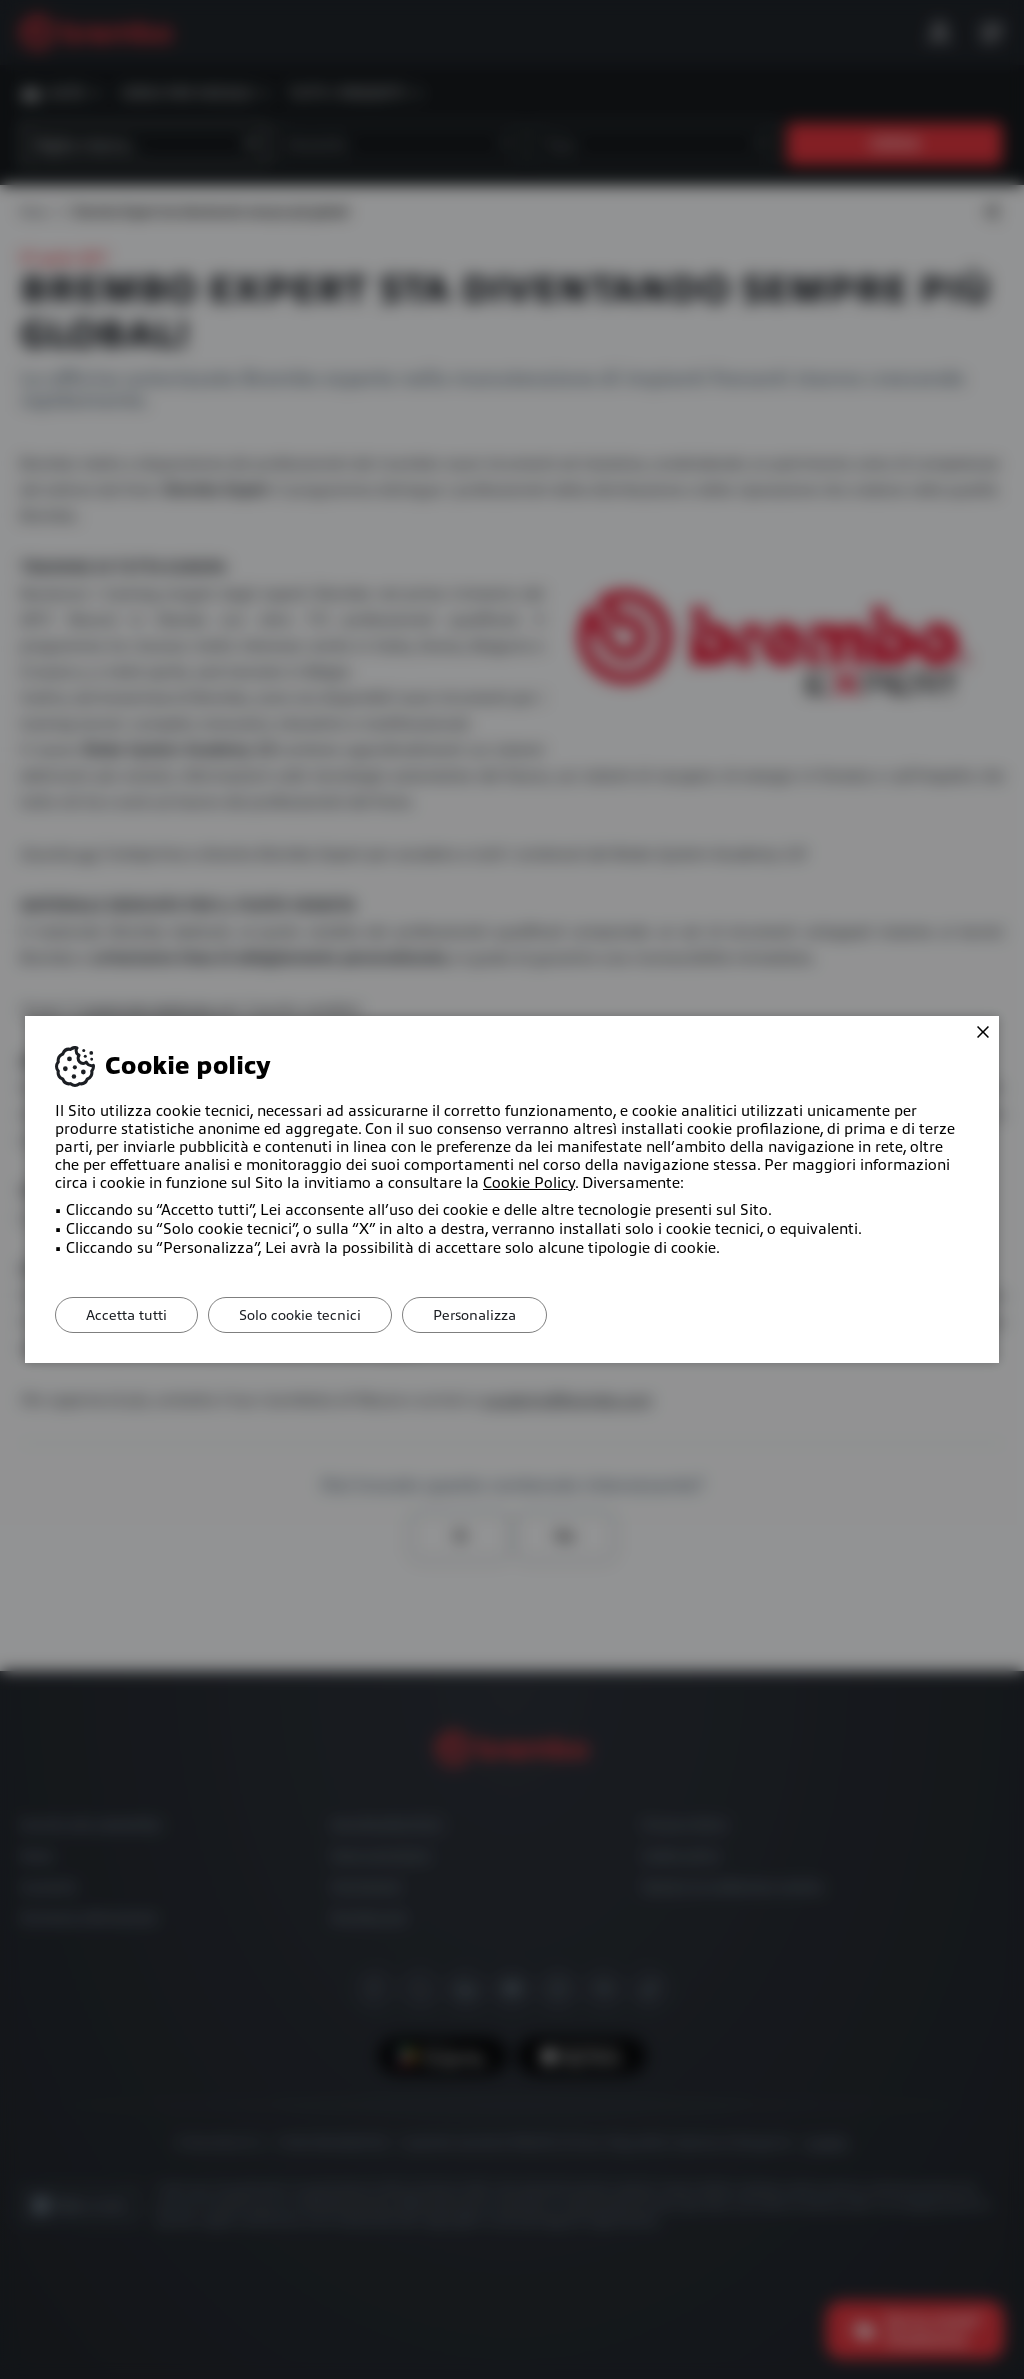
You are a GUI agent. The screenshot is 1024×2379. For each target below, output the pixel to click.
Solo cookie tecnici (300, 1315)
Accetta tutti (126, 1315)
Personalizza (474, 1315)
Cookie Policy (529, 1183)
